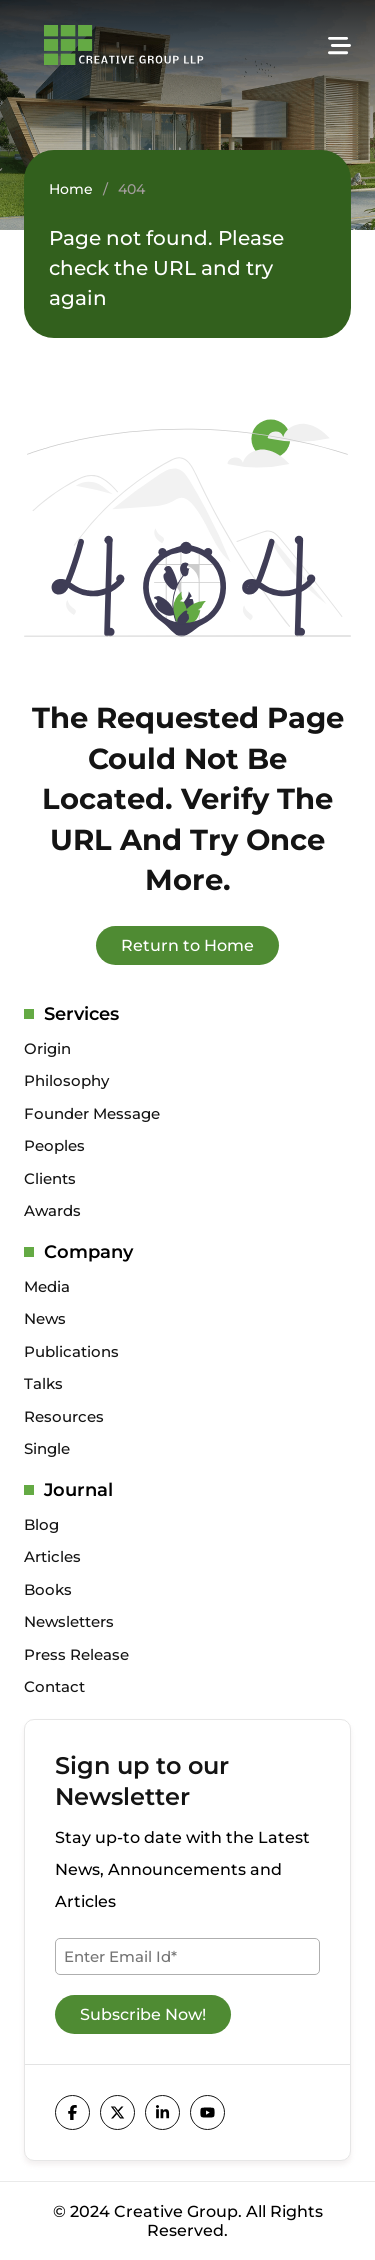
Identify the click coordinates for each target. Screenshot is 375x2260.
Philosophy (66, 1080)
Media (47, 1286)
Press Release (76, 1654)
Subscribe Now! (143, 2014)
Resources (64, 1416)
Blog (41, 1524)
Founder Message (92, 1113)
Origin (47, 1048)
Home (71, 189)
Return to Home (187, 945)
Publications (71, 1351)
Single (47, 1448)
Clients (50, 1178)
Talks (43, 1383)
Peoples (54, 1145)
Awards (52, 1210)
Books (48, 1589)
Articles (52, 1556)
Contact (54, 1686)
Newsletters (69, 1621)
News (45, 1318)
